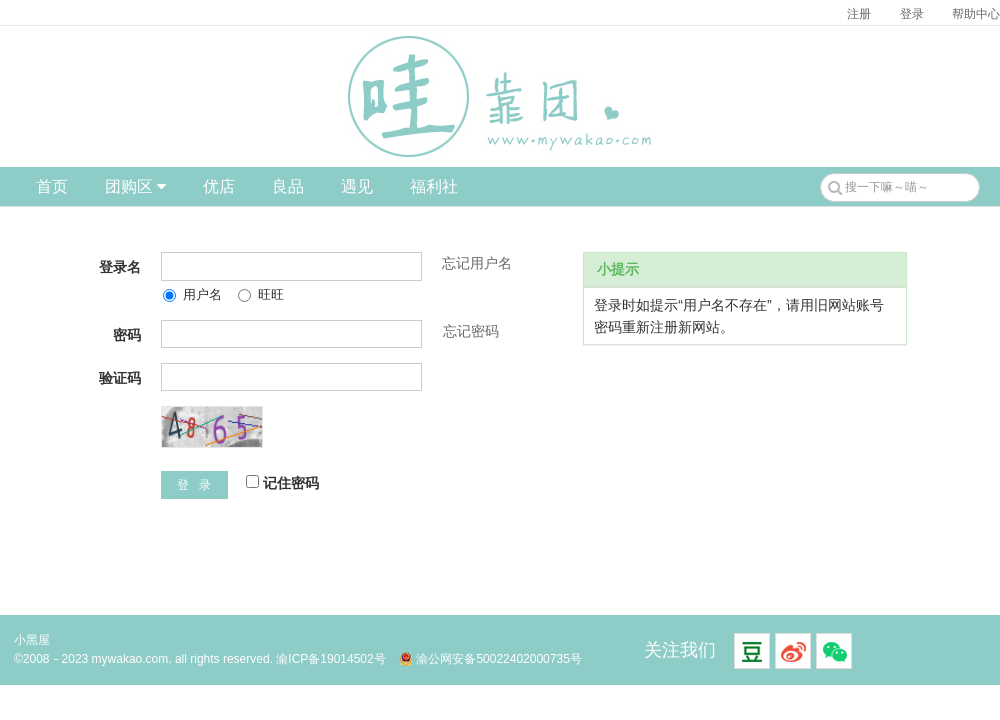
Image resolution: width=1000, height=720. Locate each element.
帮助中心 (976, 14)
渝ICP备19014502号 (330, 659)
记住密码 (282, 483)
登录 (912, 14)
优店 (219, 186)
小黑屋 (32, 640)
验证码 (120, 378)
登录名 (120, 267)
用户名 (192, 294)
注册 (859, 14)
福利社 (434, 186)
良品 (288, 186)
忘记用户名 (477, 263)
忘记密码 (471, 331)
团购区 (135, 186)
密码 (127, 335)
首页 (52, 186)
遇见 (357, 186)
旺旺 (261, 294)
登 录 (194, 485)
